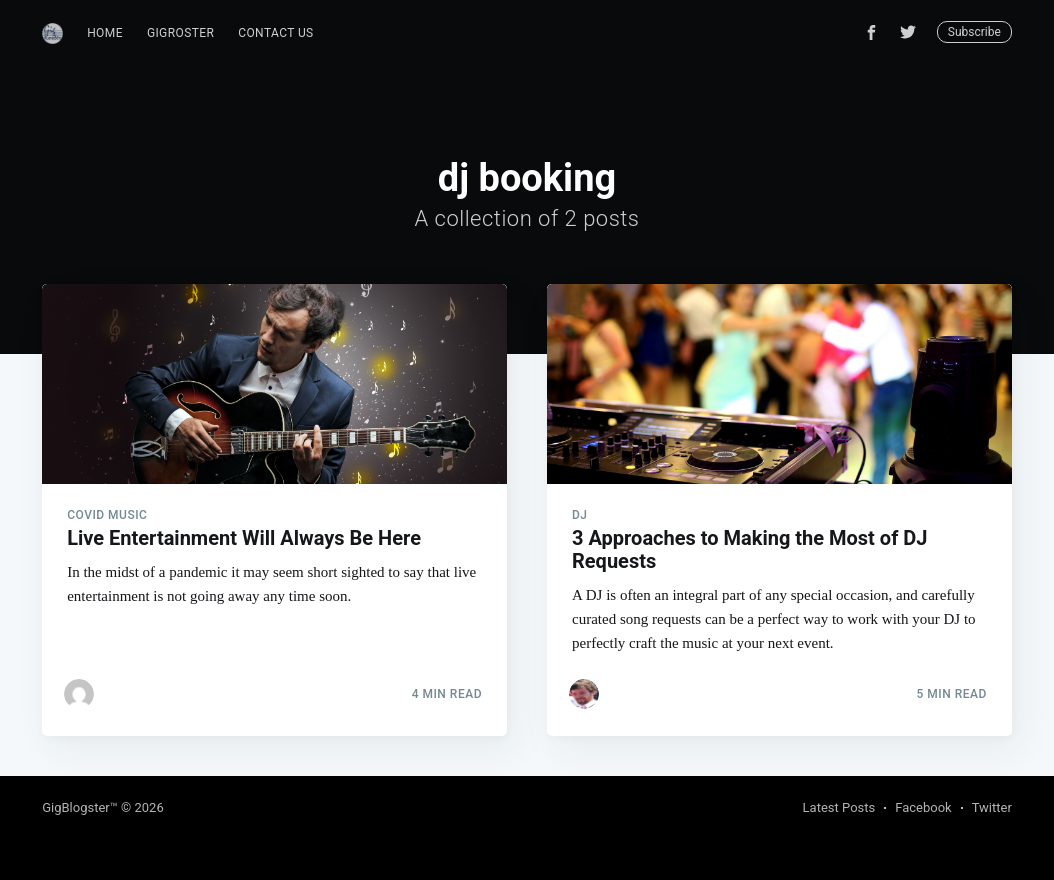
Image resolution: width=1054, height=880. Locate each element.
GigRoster (180, 33)
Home (105, 33)
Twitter (992, 807)
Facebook (923, 807)
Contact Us (275, 33)
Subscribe (974, 32)
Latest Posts (839, 807)
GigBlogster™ (80, 807)
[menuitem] (105, 33)
